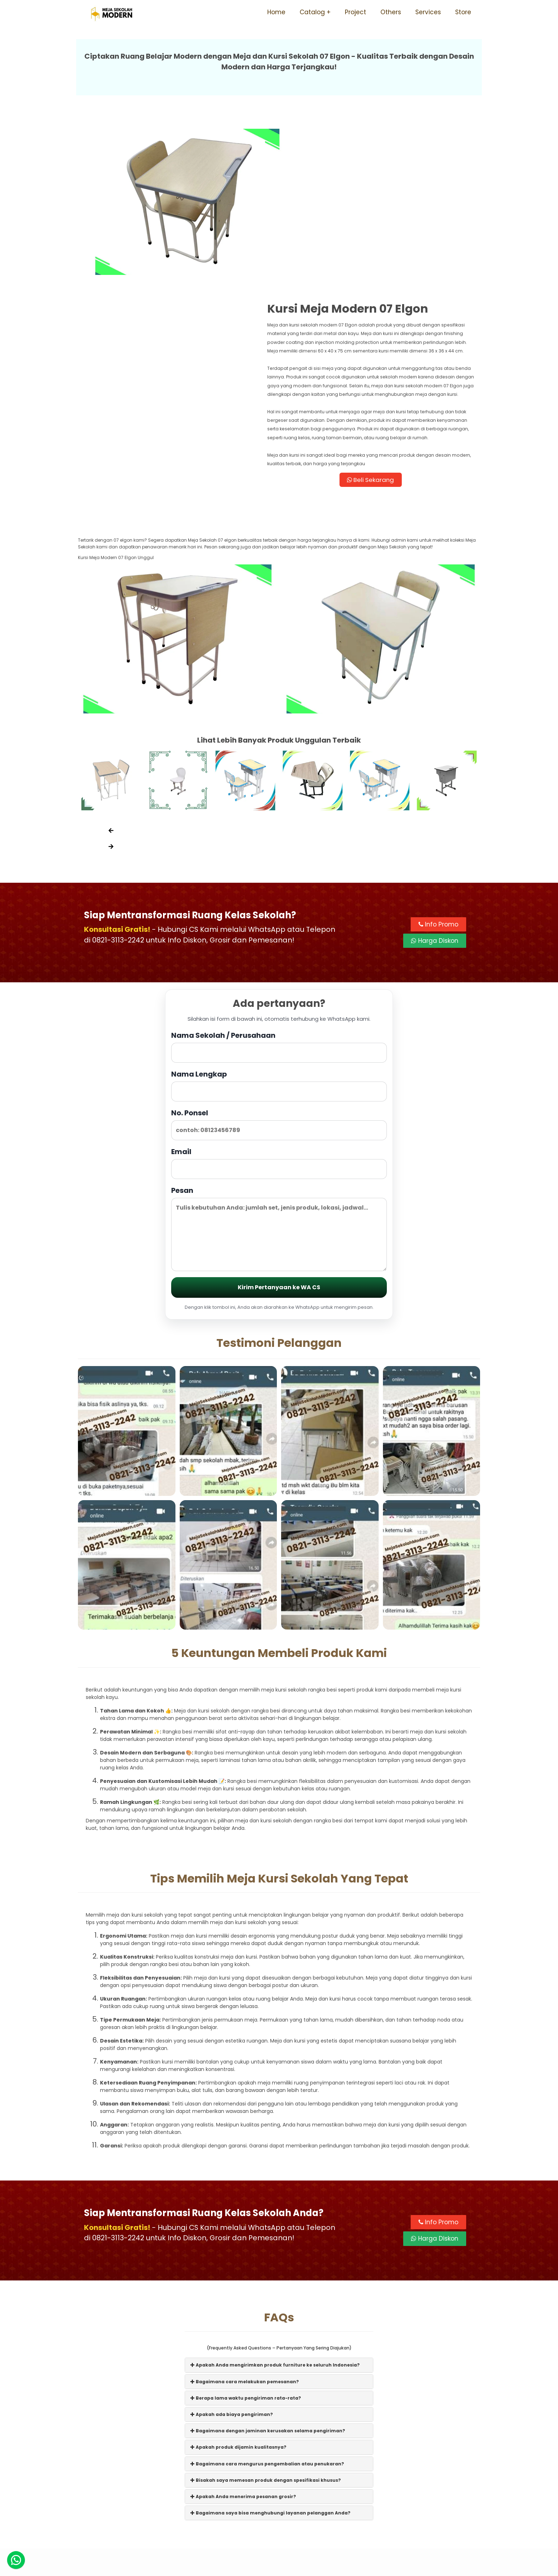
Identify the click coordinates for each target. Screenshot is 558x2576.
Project (355, 12)
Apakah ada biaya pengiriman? (231, 2270)
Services (428, 12)
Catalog (312, 12)
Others (390, 12)
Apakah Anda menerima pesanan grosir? (243, 2352)
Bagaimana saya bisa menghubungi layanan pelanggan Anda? (270, 2369)
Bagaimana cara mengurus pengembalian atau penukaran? (267, 2320)
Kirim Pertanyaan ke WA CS (279, 1143)
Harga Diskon (434, 796)
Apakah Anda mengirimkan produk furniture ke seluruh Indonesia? (275, 2221)
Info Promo (438, 780)
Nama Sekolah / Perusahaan (279, 902)
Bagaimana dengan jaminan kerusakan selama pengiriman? (267, 2287)
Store (463, 12)
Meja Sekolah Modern (288, 2566)
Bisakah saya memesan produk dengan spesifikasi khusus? (265, 2336)
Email (279, 1019)
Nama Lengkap (279, 941)
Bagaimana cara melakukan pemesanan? (244, 2238)
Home (276, 12)
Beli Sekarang (380, 333)
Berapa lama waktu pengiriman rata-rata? (245, 2254)
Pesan (279, 1084)
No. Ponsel (279, 980)
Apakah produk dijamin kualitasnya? (238, 2303)
